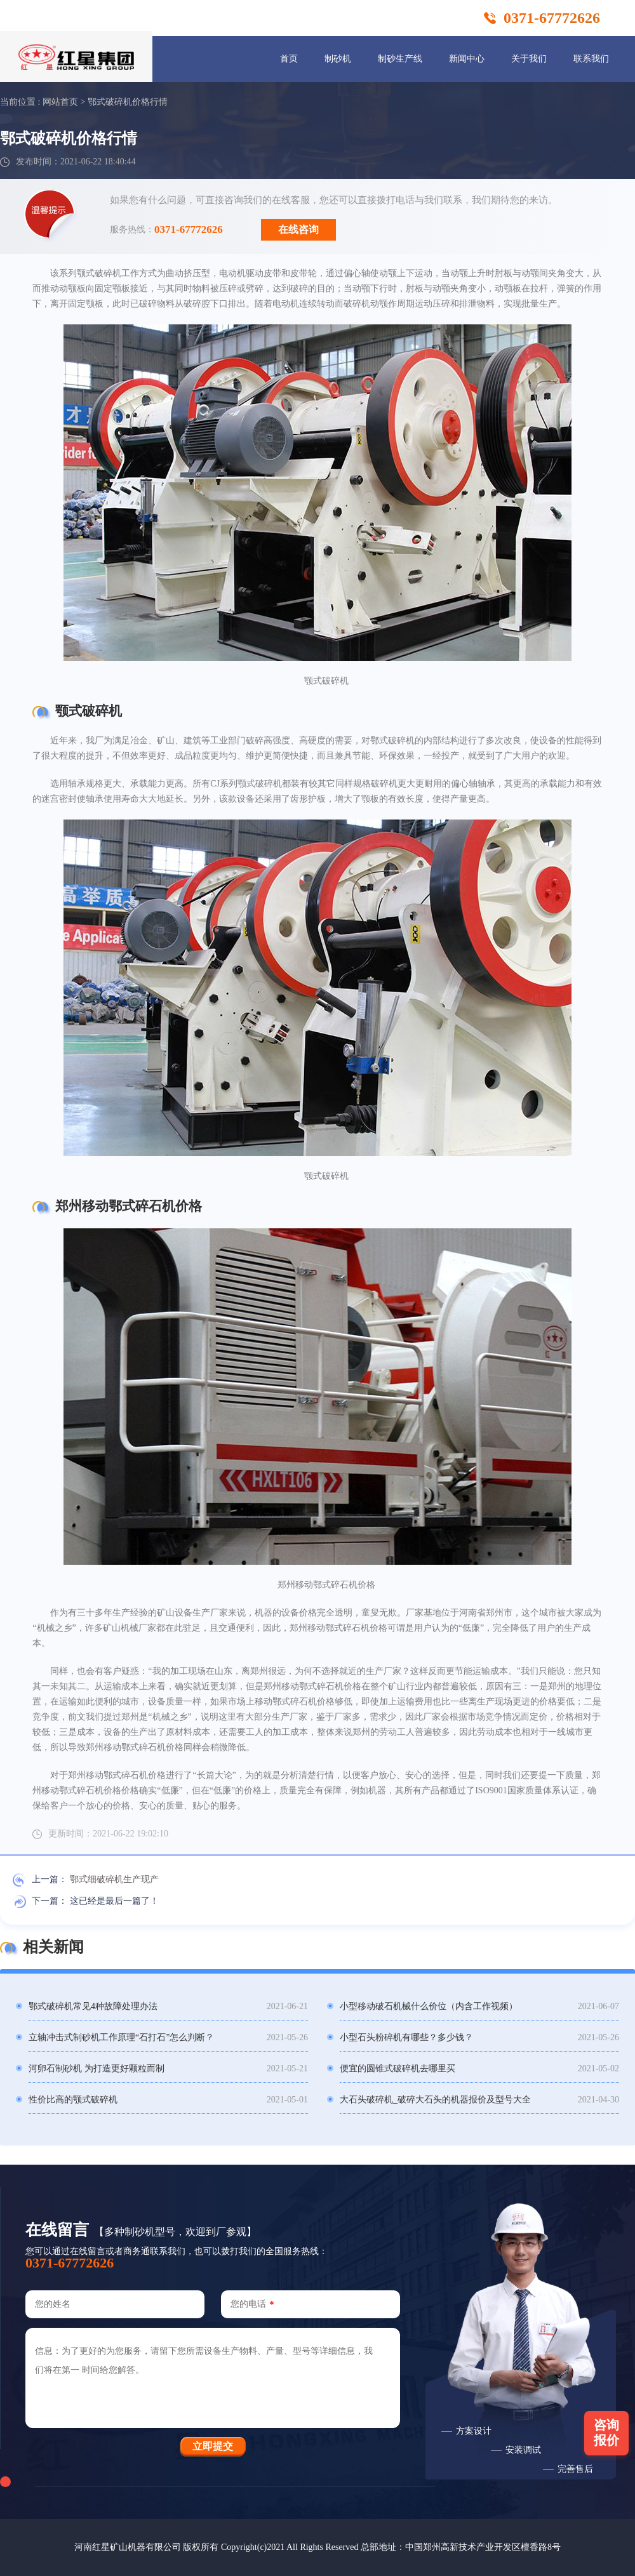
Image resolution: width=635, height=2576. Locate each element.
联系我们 (591, 58)
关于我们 (529, 58)
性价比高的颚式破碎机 (73, 2099)
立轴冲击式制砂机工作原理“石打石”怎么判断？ (121, 2037)
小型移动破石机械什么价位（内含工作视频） (429, 2006)
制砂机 (337, 58)
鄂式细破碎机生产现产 (114, 1879)
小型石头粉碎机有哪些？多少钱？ (406, 2037)
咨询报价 (606, 2432)
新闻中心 (467, 58)
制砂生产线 (400, 58)
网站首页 (60, 102)
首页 (289, 58)
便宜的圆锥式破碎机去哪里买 (397, 2068)
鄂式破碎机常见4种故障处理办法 (93, 2006)
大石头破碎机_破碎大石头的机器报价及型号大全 (435, 2099)
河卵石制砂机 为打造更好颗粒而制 (96, 2068)
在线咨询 (298, 229)
